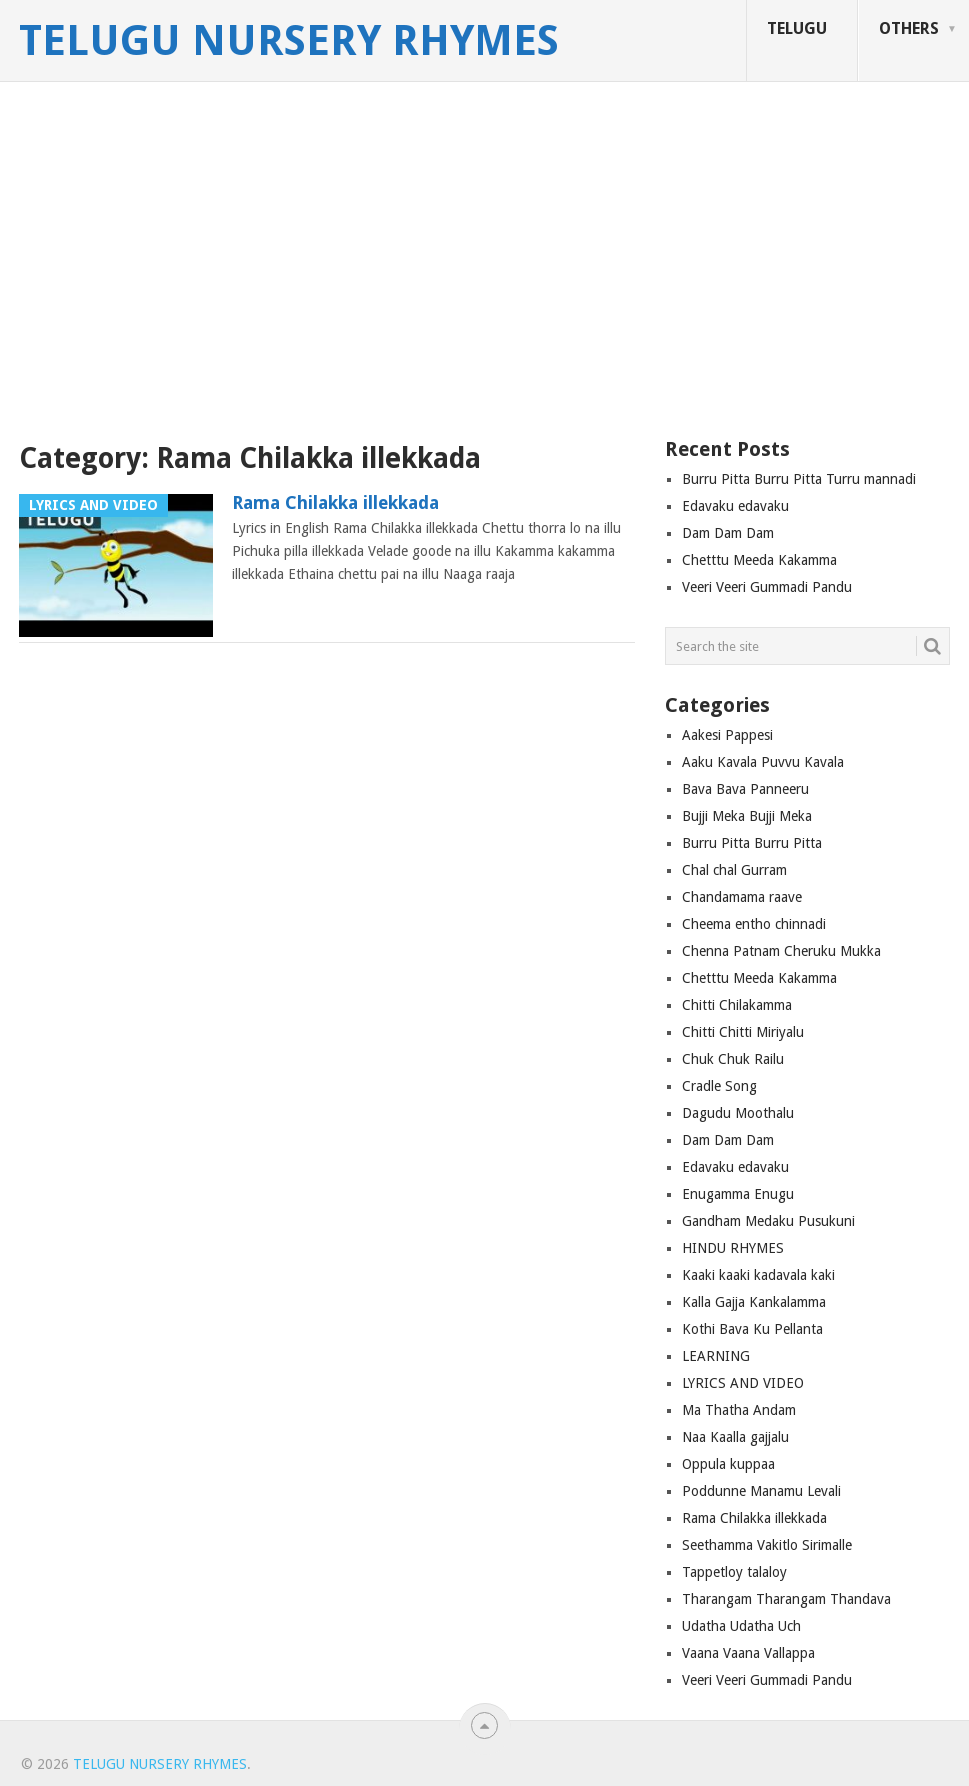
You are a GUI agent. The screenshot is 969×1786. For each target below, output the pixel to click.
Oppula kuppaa (728, 1464)
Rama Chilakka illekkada (335, 502)
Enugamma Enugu (738, 1194)
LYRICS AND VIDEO (743, 1383)
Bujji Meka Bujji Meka (747, 816)
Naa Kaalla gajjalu (735, 1437)
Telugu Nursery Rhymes (289, 41)
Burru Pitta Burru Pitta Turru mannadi (799, 479)
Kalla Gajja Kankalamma (754, 1302)
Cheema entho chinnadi (754, 924)
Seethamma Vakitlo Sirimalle (767, 1545)
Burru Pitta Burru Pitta (752, 843)
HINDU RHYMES (733, 1248)
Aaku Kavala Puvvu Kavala (763, 762)
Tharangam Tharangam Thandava (786, 1599)
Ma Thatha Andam (739, 1410)
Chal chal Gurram (734, 870)
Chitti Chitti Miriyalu (743, 1032)
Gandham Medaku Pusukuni (768, 1221)
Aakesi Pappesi (727, 735)
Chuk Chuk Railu (733, 1059)
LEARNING (716, 1356)
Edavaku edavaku (735, 506)
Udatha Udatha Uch (741, 1626)
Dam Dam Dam (728, 533)
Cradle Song (719, 1086)
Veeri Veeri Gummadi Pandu (767, 587)
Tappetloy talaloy (734, 1572)
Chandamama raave (742, 897)
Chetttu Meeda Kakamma (759, 560)
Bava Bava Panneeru (745, 789)
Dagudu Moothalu (738, 1113)
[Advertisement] (484, 265)
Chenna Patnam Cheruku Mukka (781, 951)
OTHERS (909, 28)
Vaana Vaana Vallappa (748, 1653)
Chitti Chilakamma (737, 1005)
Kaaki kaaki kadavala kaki (758, 1275)
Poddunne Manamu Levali (761, 1491)
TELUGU (797, 28)
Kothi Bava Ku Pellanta (752, 1329)
